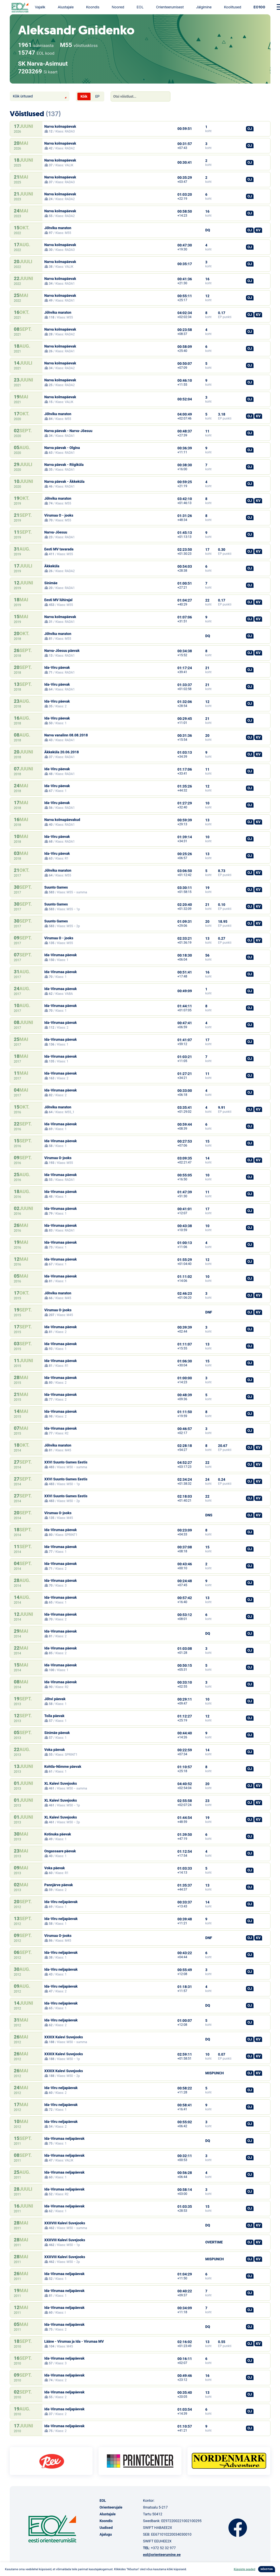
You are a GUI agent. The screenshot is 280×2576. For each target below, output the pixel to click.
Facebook (237, 2528)
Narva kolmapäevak (60, 126)
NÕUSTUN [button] (266, 2569)
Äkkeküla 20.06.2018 (61, 752)
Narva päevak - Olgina (62, 448)
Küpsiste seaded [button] (244, 2569)
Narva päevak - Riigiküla (64, 464)
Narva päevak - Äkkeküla (64, 481)
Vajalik (40, 7)
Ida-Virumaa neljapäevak (64, 2138)
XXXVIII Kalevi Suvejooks (64, 2223)
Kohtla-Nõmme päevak (62, 1766)
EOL (140, 7)
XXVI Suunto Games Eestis (66, 1462)
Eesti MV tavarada (59, 549)
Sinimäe (51, 583)
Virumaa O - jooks (58, 515)
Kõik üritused (23, 96)
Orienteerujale (111, 2507)
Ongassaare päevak (60, 1851)
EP (97, 96)
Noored (118, 7)
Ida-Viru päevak (57, 667)
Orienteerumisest (170, 7)
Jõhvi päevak (55, 1699)
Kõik (84, 96)
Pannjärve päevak (58, 1885)
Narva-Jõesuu (55, 532)
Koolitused (232, 7)
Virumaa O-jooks (58, 1158)
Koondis (92, 7)
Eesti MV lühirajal (58, 600)
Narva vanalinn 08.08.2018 (66, 735)
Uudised (106, 2527)
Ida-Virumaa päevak (60, 955)
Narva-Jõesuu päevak (62, 650)
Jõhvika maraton (57, 228)
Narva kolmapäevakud (62, 820)
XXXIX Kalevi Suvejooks (63, 2037)
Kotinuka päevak (57, 1834)
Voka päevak (54, 1750)
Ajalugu (106, 2534)
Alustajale (66, 7)
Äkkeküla (52, 566)
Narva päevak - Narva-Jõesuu (68, 431)
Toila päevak (54, 1716)
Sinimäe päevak (57, 1733)
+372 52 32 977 (163, 2548)
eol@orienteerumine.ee (161, 2555)
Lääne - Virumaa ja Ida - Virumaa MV (74, 2341)
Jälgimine (204, 7)
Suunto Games (56, 887)
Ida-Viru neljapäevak (61, 1902)
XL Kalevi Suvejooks (60, 1783)
